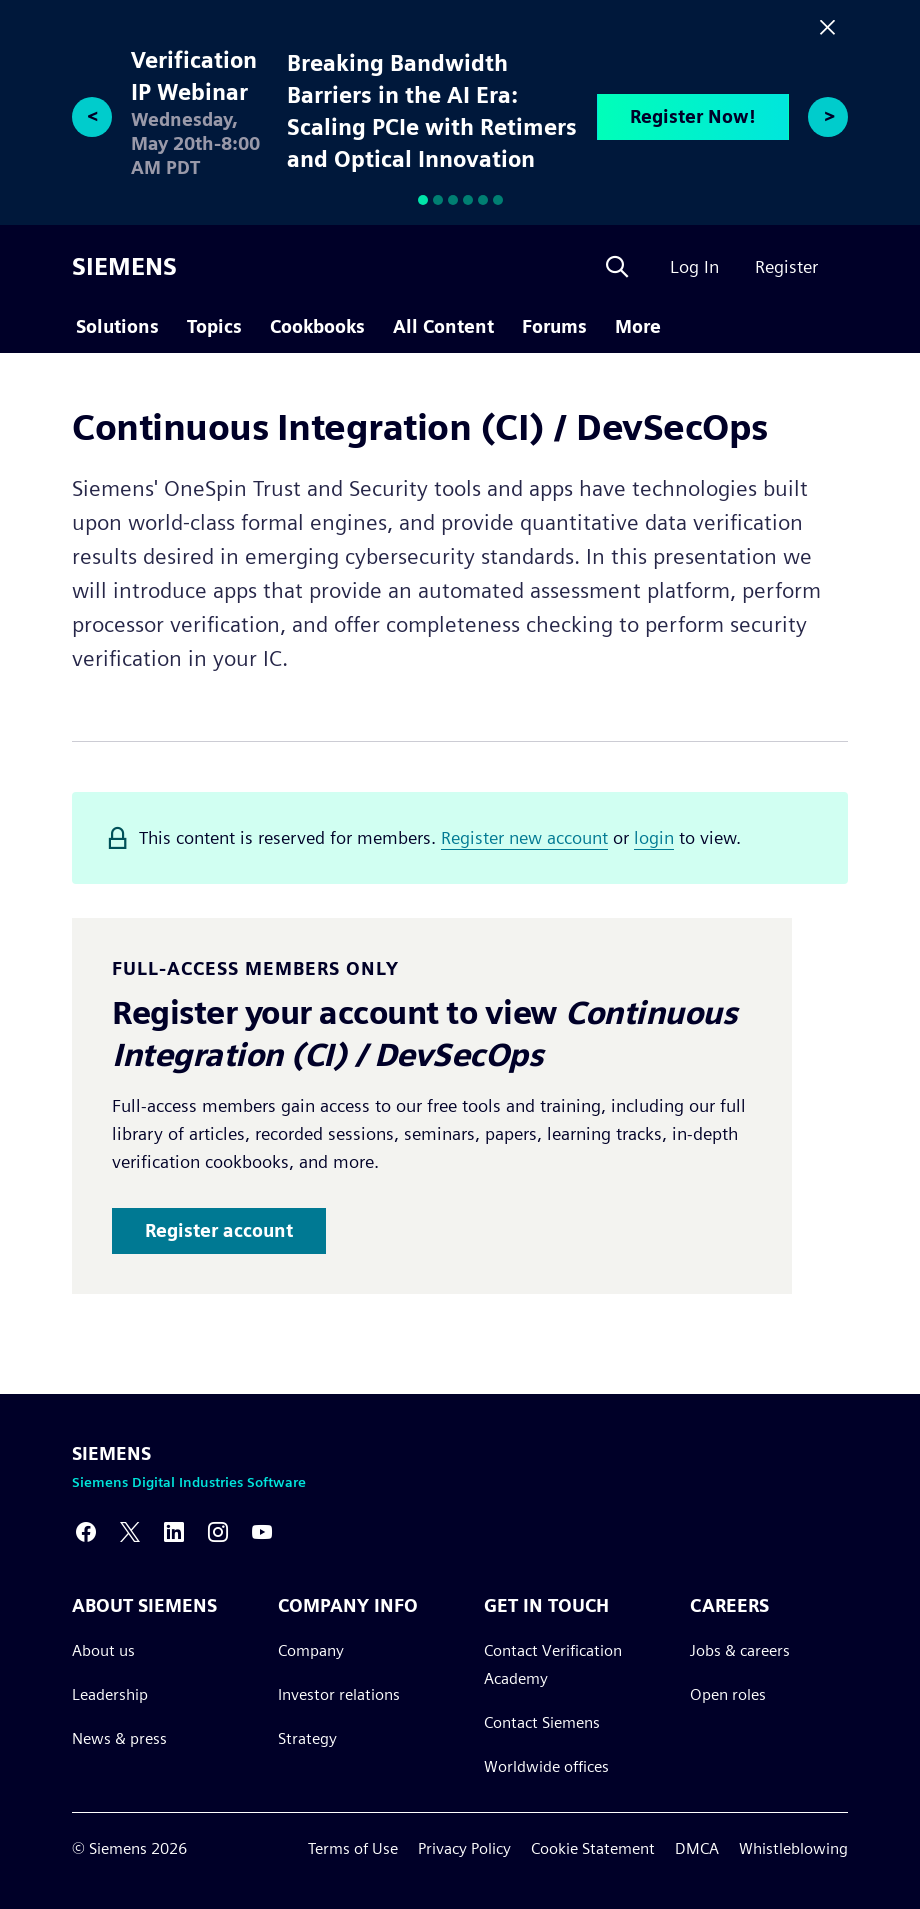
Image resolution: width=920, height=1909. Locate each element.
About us (103, 1649)
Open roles (728, 1693)
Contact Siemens (542, 1721)
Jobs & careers (740, 1649)
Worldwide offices (546, 1765)
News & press (119, 1737)
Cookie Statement (593, 1848)
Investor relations (339, 1693)
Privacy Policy (464, 1848)
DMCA (697, 1848)
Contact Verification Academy (553, 1663)
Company (311, 1649)
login (654, 837)
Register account (219, 1230)
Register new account (524, 837)
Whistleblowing (793, 1848)
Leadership (110, 1693)
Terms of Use (353, 1848)
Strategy (307, 1737)
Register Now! (693, 116)
